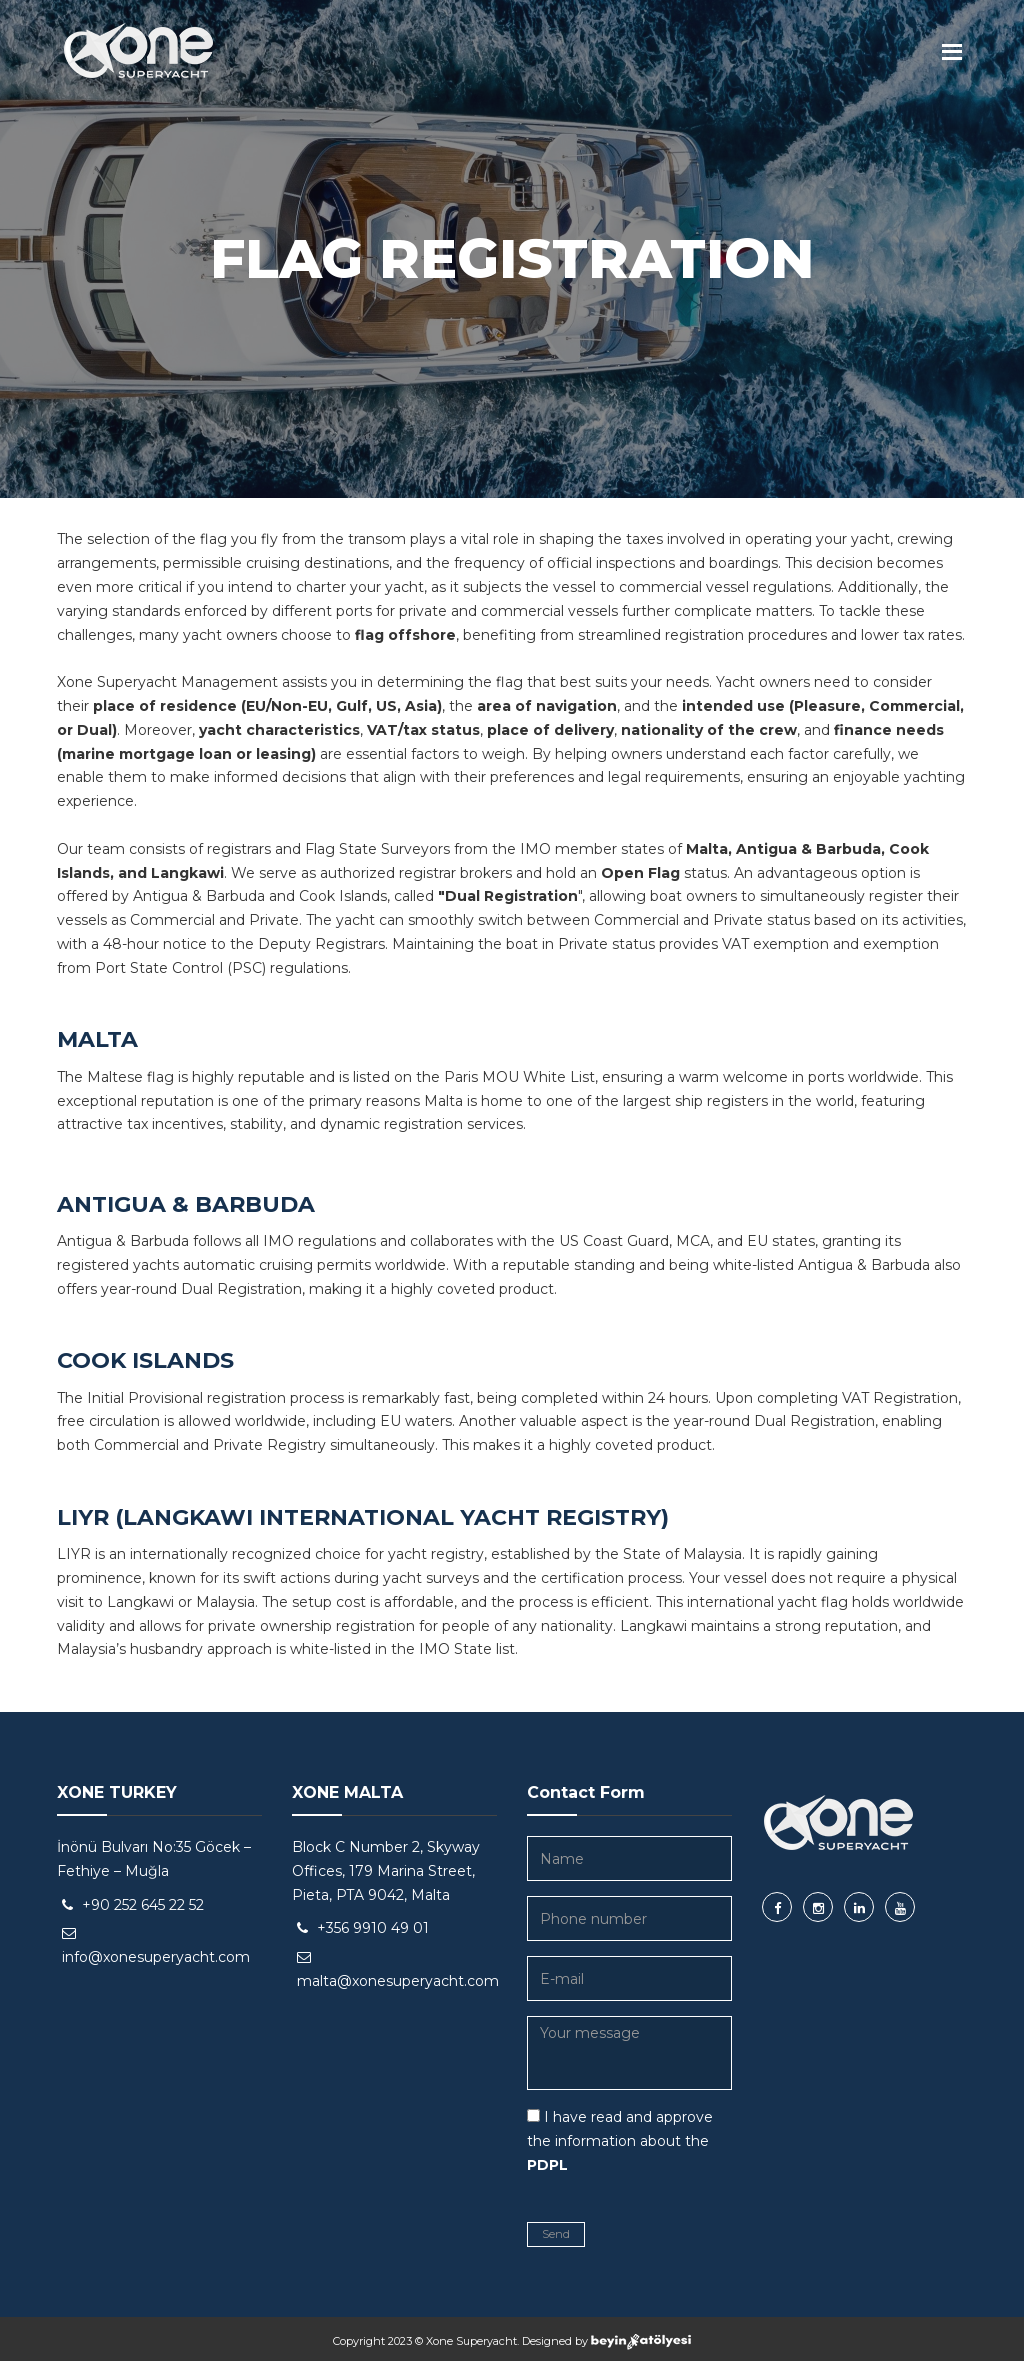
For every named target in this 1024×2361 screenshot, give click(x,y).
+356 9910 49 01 (373, 1928)
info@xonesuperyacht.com (156, 1957)
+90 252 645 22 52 (143, 1905)
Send (556, 2234)
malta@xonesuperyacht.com (398, 1981)
